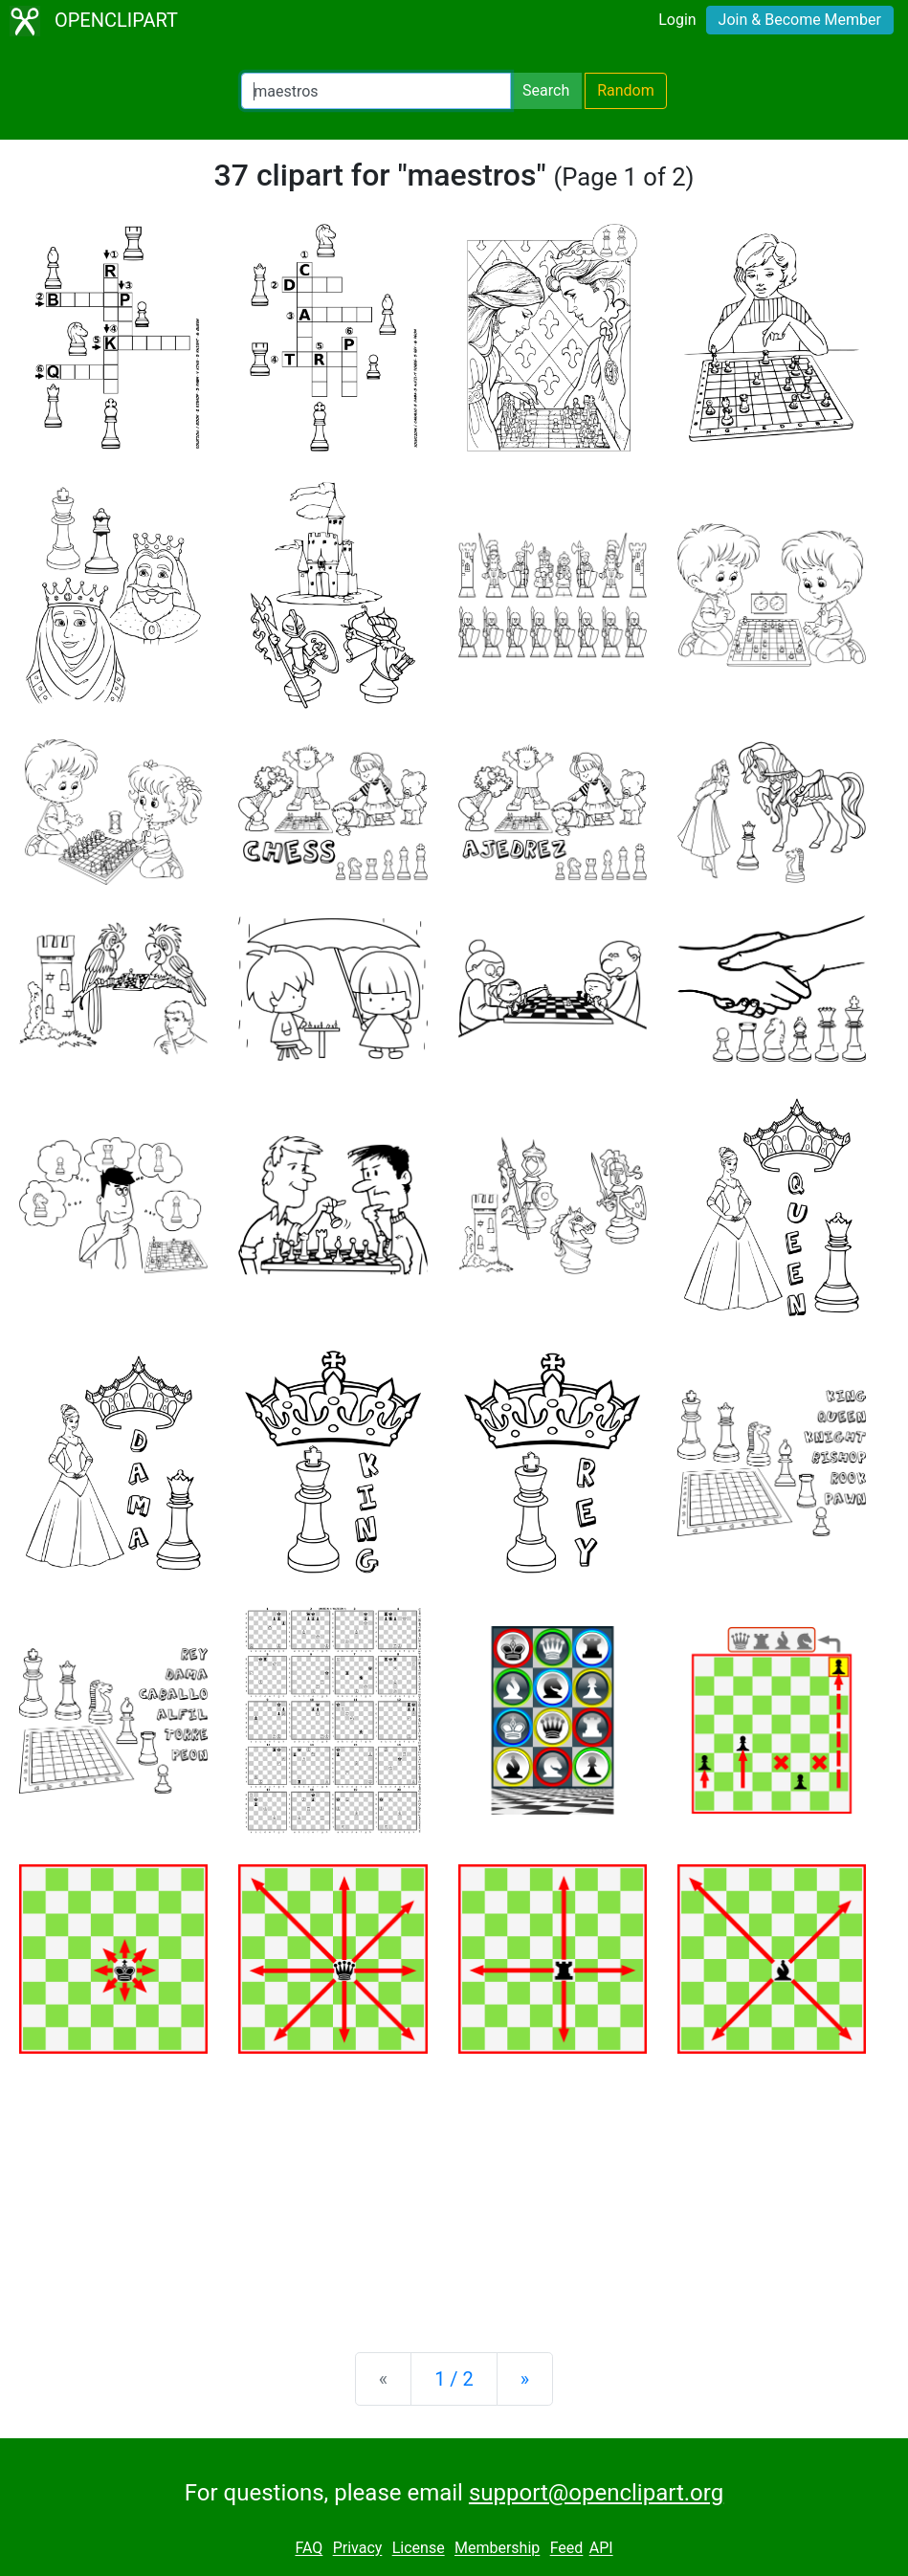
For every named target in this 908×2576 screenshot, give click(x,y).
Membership (497, 2549)
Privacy (358, 2549)
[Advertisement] (454, 2188)
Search (545, 90)
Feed (567, 2549)
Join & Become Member (800, 20)
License (418, 2549)
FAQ (308, 2549)
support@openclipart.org (596, 2492)
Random (625, 90)
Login (677, 20)
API (601, 2549)
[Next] (525, 2379)
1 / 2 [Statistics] (454, 2378)
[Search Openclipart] (376, 91)
